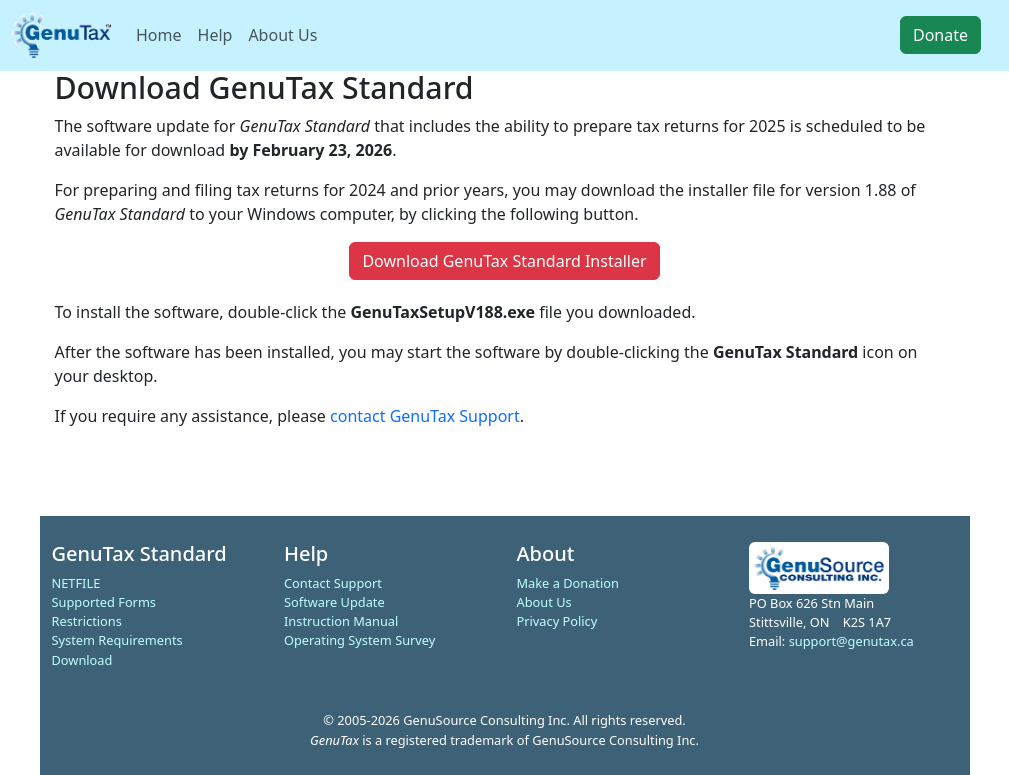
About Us (282, 35)
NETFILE (76, 583)
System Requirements (117, 640)
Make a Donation (568, 583)
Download (82, 660)
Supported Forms (104, 602)
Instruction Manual (341, 621)
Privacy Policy (557, 621)
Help (215, 35)
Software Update (334, 602)
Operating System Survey (359, 640)
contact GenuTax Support (425, 416)
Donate (940, 35)
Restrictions (87, 621)
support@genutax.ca (851, 641)
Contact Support (333, 583)
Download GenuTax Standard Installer (504, 261)
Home (159, 35)
